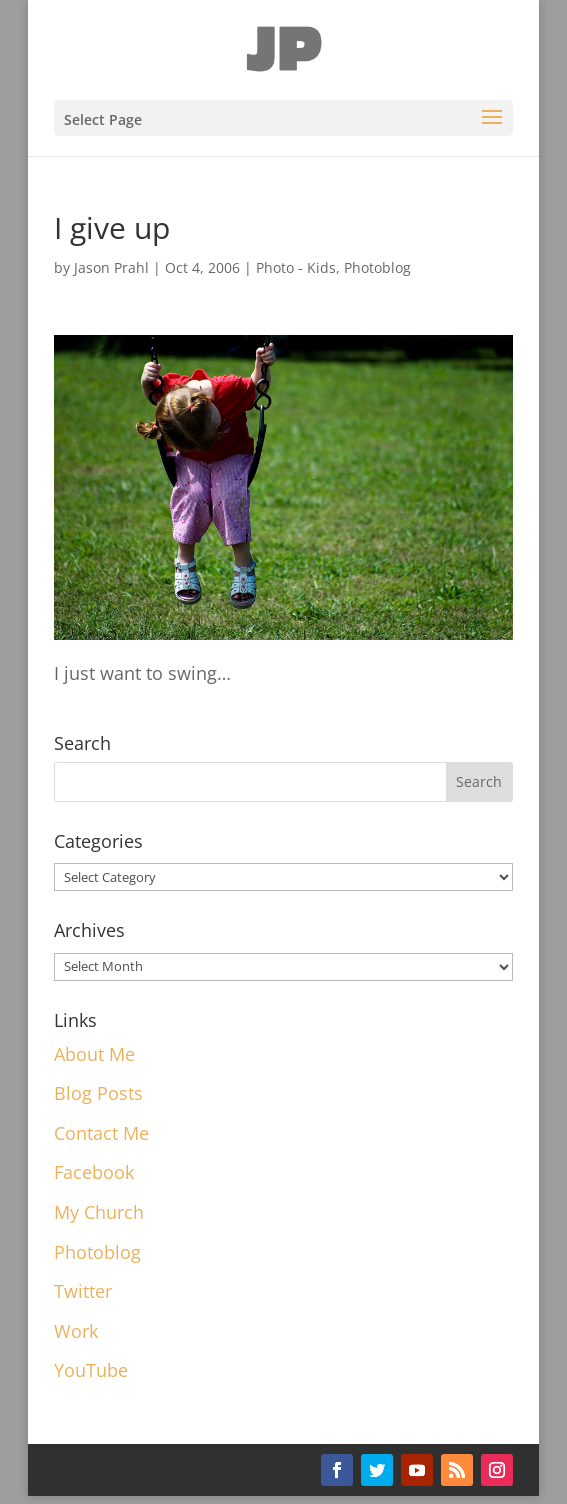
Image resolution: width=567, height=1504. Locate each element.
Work (76, 1331)
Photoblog (377, 267)
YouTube (91, 1370)
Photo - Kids (296, 267)
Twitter (83, 1291)
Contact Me (101, 1133)
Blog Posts (98, 1093)
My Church (99, 1212)
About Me (94, 1054)
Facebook (94, 1172)
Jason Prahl (111, 267)
